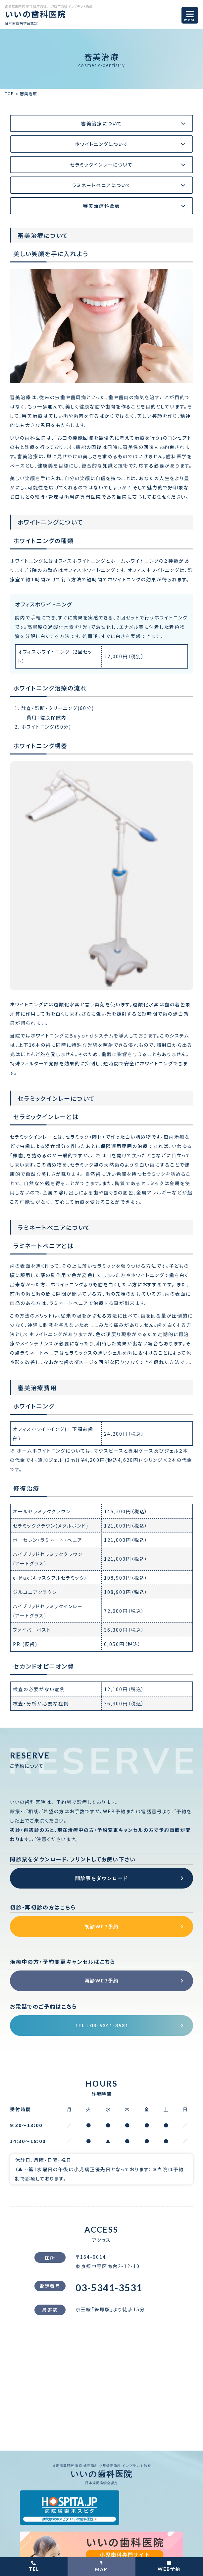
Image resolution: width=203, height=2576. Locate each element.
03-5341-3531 (109, 2290)
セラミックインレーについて (101, 164)
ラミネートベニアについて (101, 185)
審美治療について (101, 123)
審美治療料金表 (101, 205)
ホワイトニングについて (101, 144)
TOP (9, 93)
